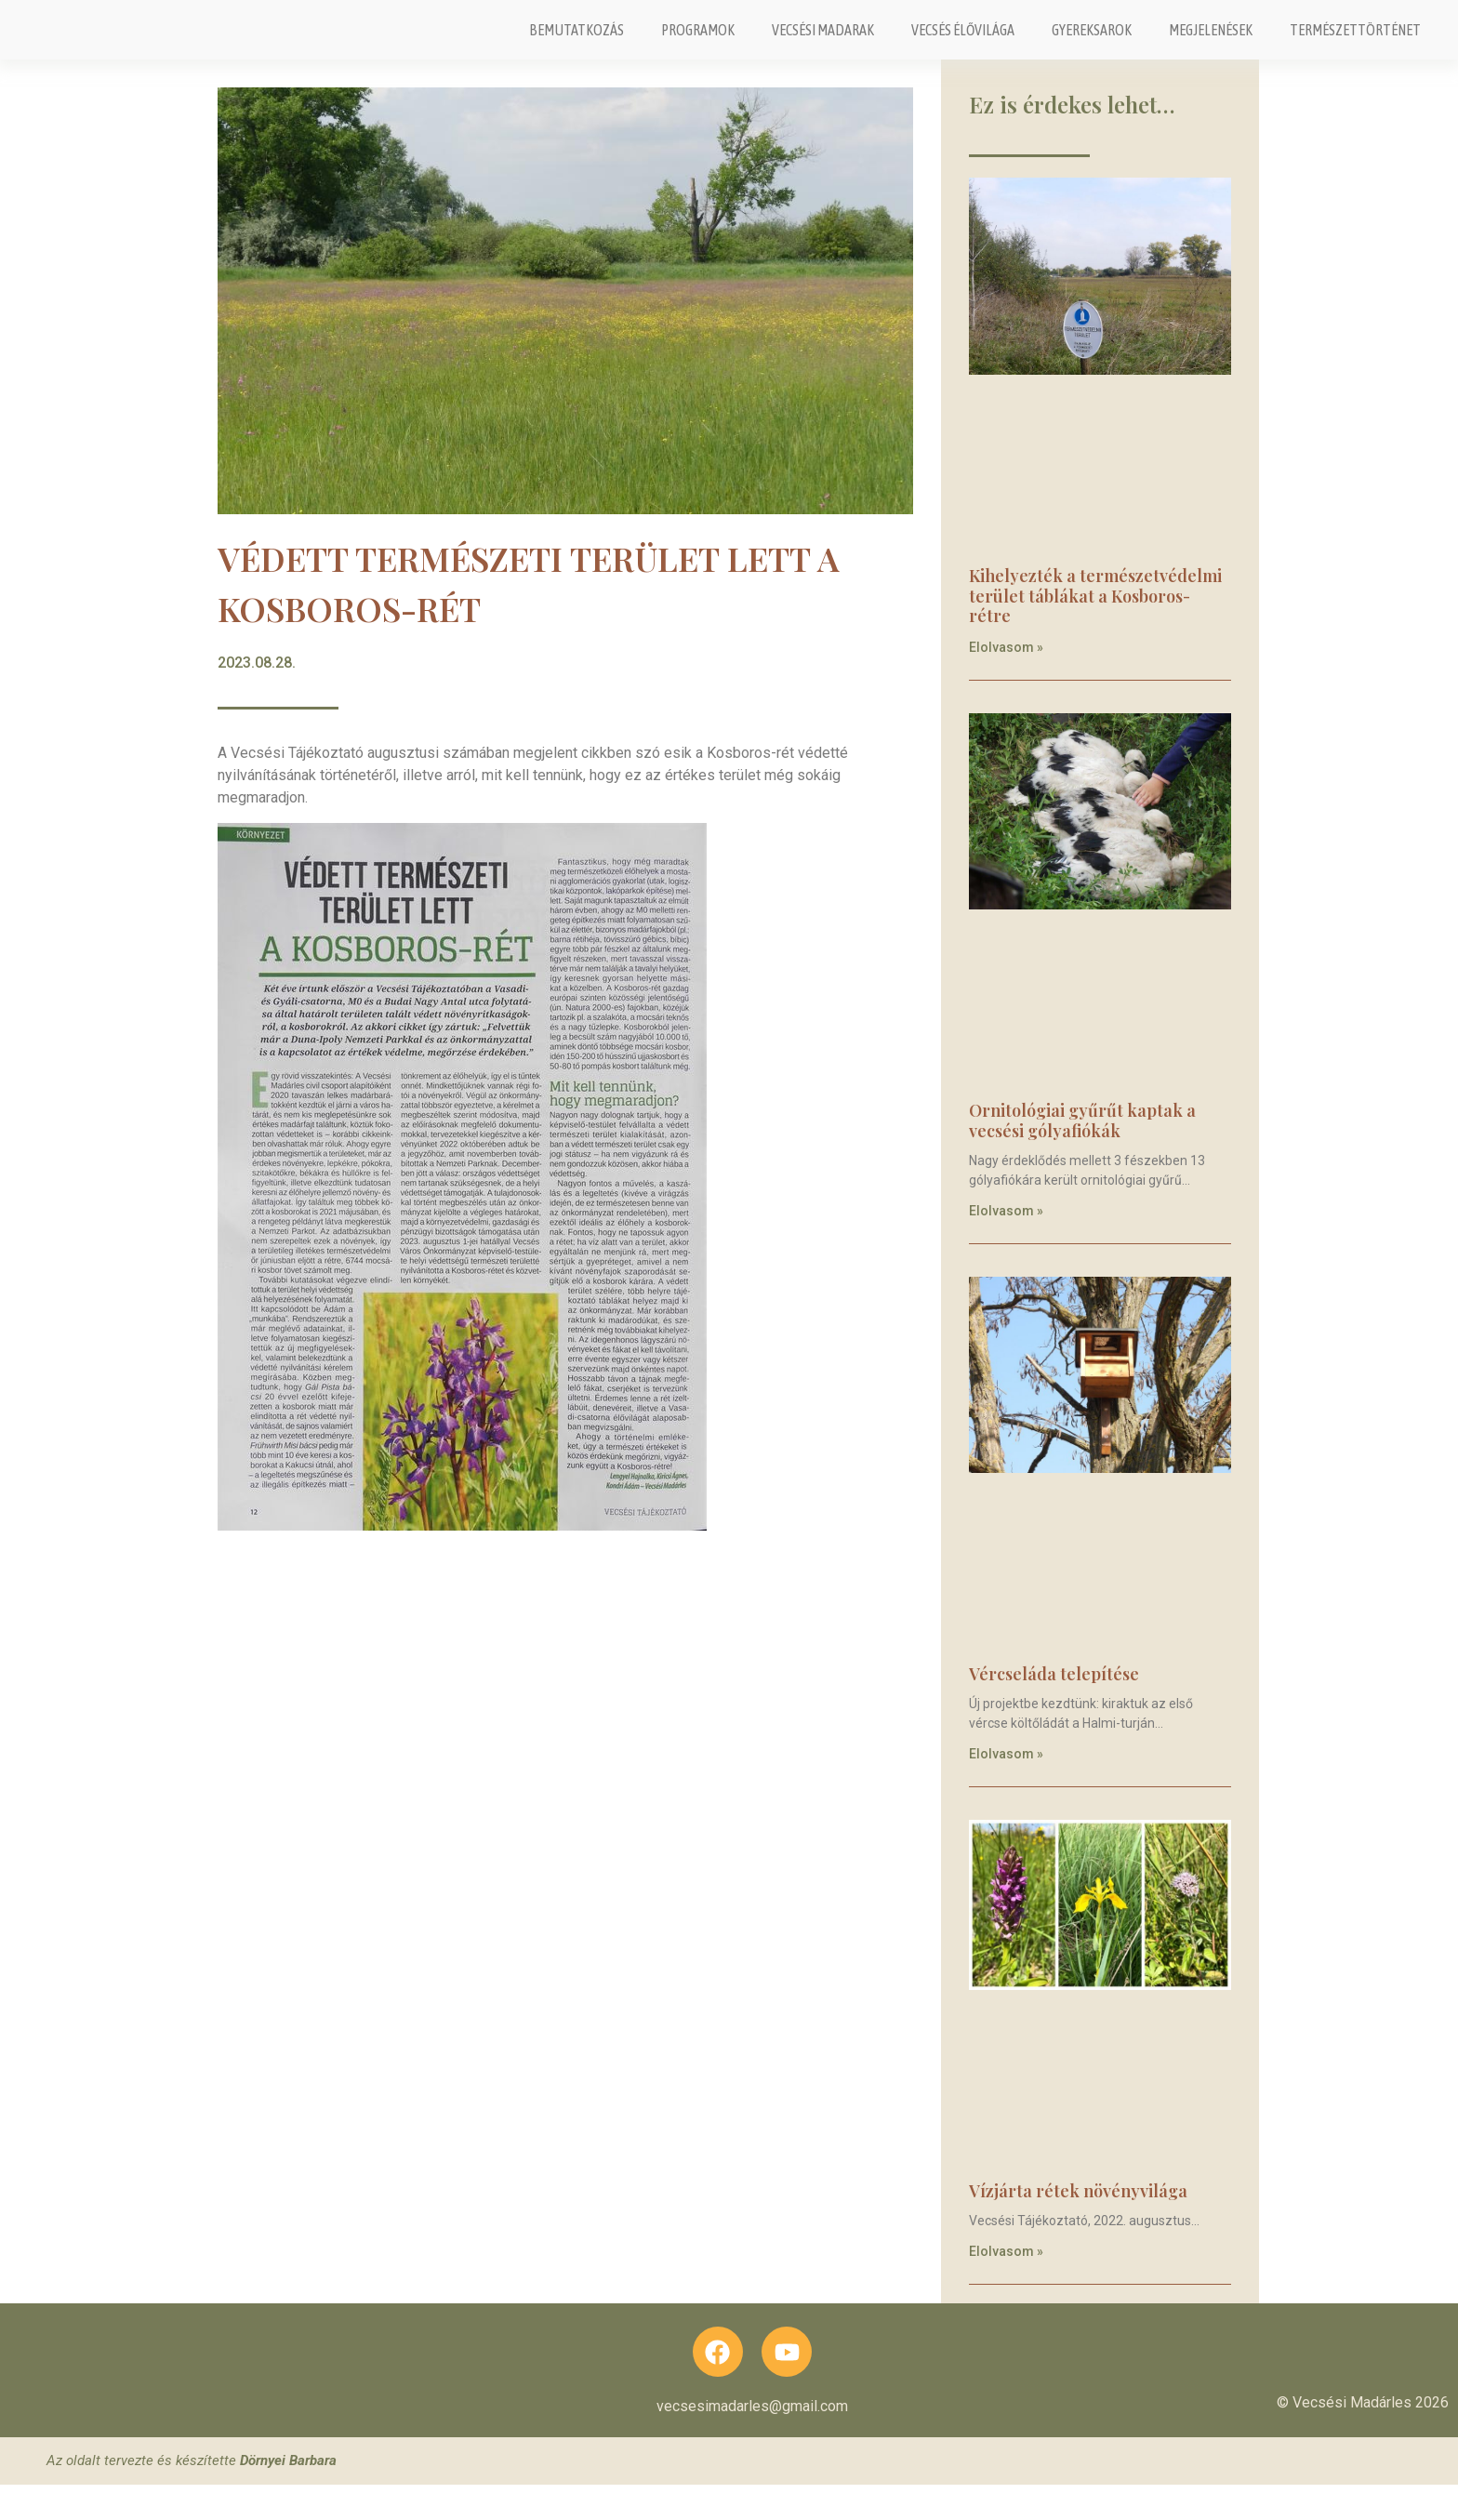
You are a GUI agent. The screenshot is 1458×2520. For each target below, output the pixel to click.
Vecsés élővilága (962, 45)
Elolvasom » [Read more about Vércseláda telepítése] (1006, 1784)
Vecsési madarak (823, 45)
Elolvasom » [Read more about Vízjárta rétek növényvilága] (1006, 2282)
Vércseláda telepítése (1054, 1704)
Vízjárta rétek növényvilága (1078, 2222)
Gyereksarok (1092, 45)
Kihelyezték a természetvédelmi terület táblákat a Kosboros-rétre (1095, 626)
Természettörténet (1355, 45)
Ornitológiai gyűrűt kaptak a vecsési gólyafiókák (1082, 1151)
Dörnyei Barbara (288, 2495)
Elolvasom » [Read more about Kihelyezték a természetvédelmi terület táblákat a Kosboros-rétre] (1006, 677)
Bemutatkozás (576, 45)
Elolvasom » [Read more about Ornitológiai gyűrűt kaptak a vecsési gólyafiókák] (1006, 1241)
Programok (698, 45)
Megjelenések (1211, 45)
